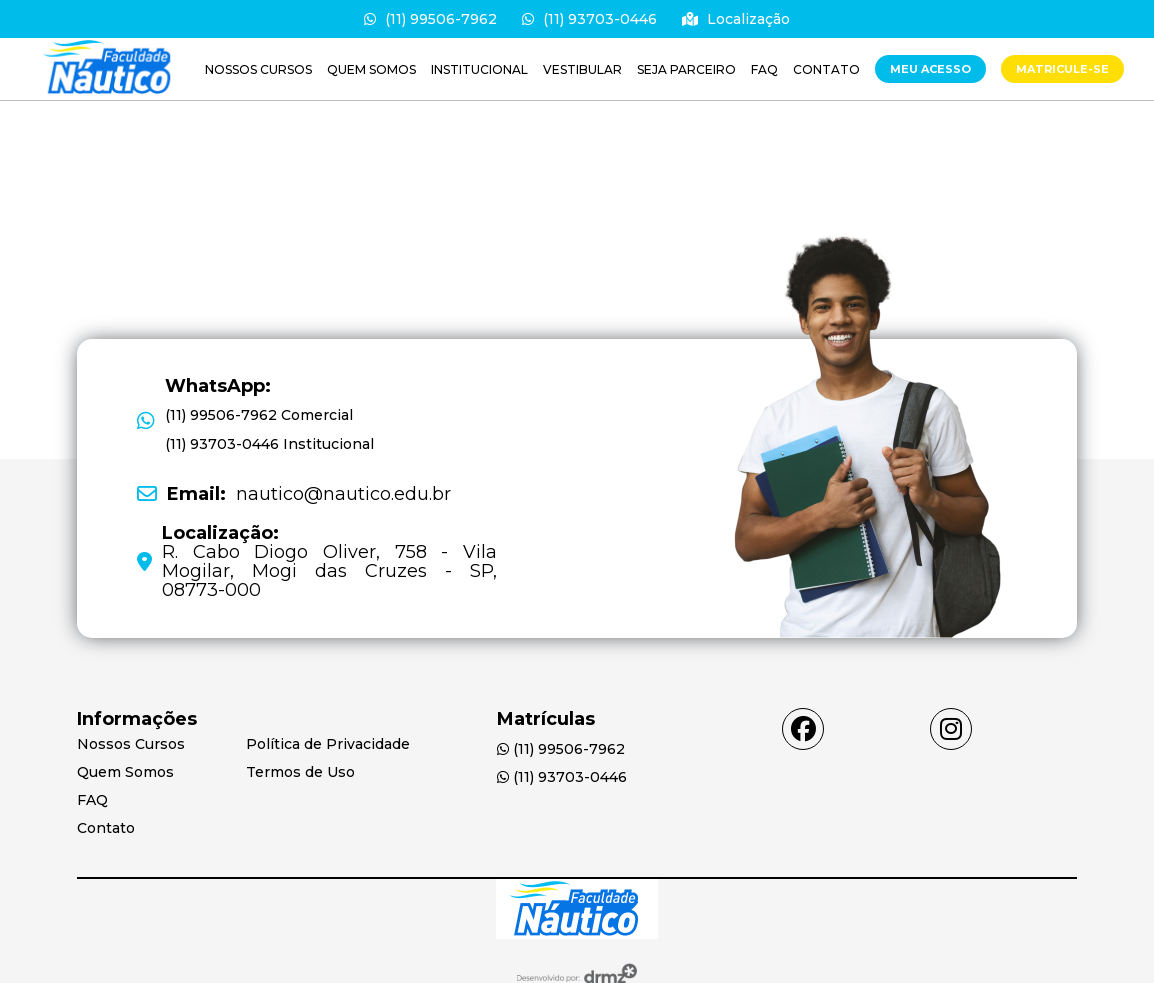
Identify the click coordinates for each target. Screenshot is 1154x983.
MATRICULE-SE (1062, 69)
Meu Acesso (930, 69)
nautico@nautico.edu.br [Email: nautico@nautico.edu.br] (309, 494)
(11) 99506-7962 (430, 19)
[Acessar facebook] (803, 729)
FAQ (764, 69)
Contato (826, 69)
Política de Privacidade (328, 744)
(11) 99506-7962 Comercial (259, 415)
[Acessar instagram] (951, 729)
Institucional (479, 69)
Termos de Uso (300, 772)
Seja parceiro (686, 69)
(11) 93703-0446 (589, 19)
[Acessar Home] (577, 911)
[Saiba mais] (110, 69)
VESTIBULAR (582, 69)
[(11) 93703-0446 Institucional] (269, 444)
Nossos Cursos (258, 69)
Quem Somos (371, 69)
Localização (736, 19)
